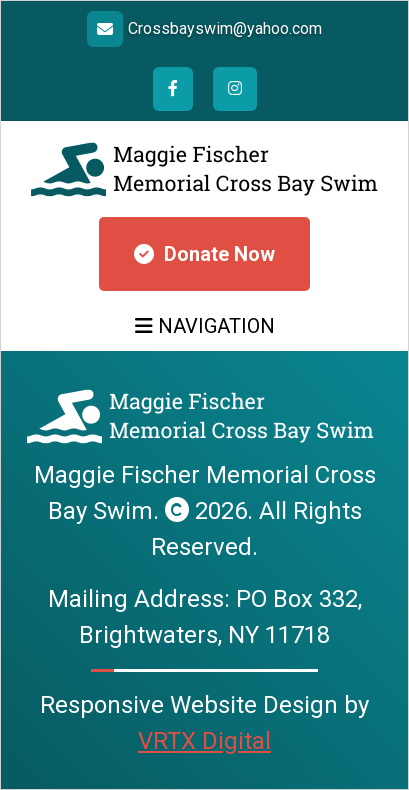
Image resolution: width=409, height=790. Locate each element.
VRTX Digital (204, 741)
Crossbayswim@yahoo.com (225, 28)
